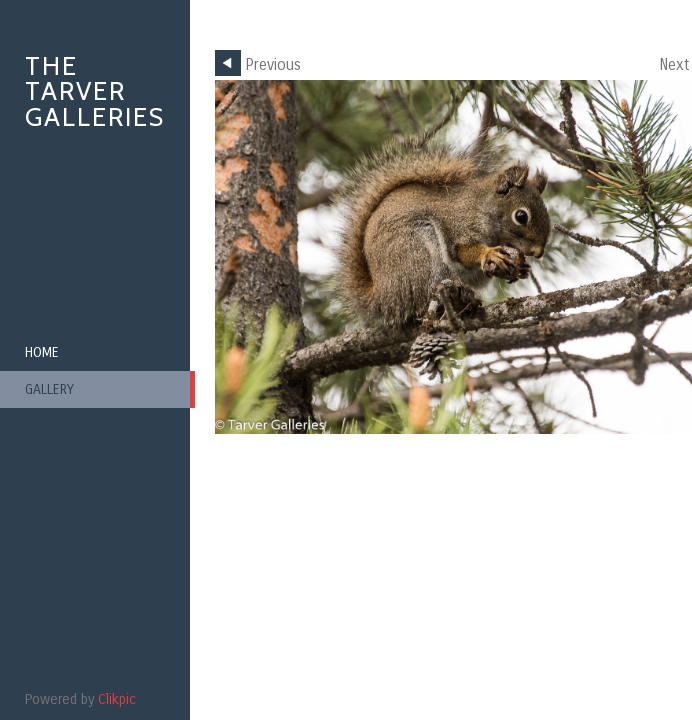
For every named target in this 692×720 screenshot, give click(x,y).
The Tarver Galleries (95, 91)
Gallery (49, 389)
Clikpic (117, 699)
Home (42, 352)
